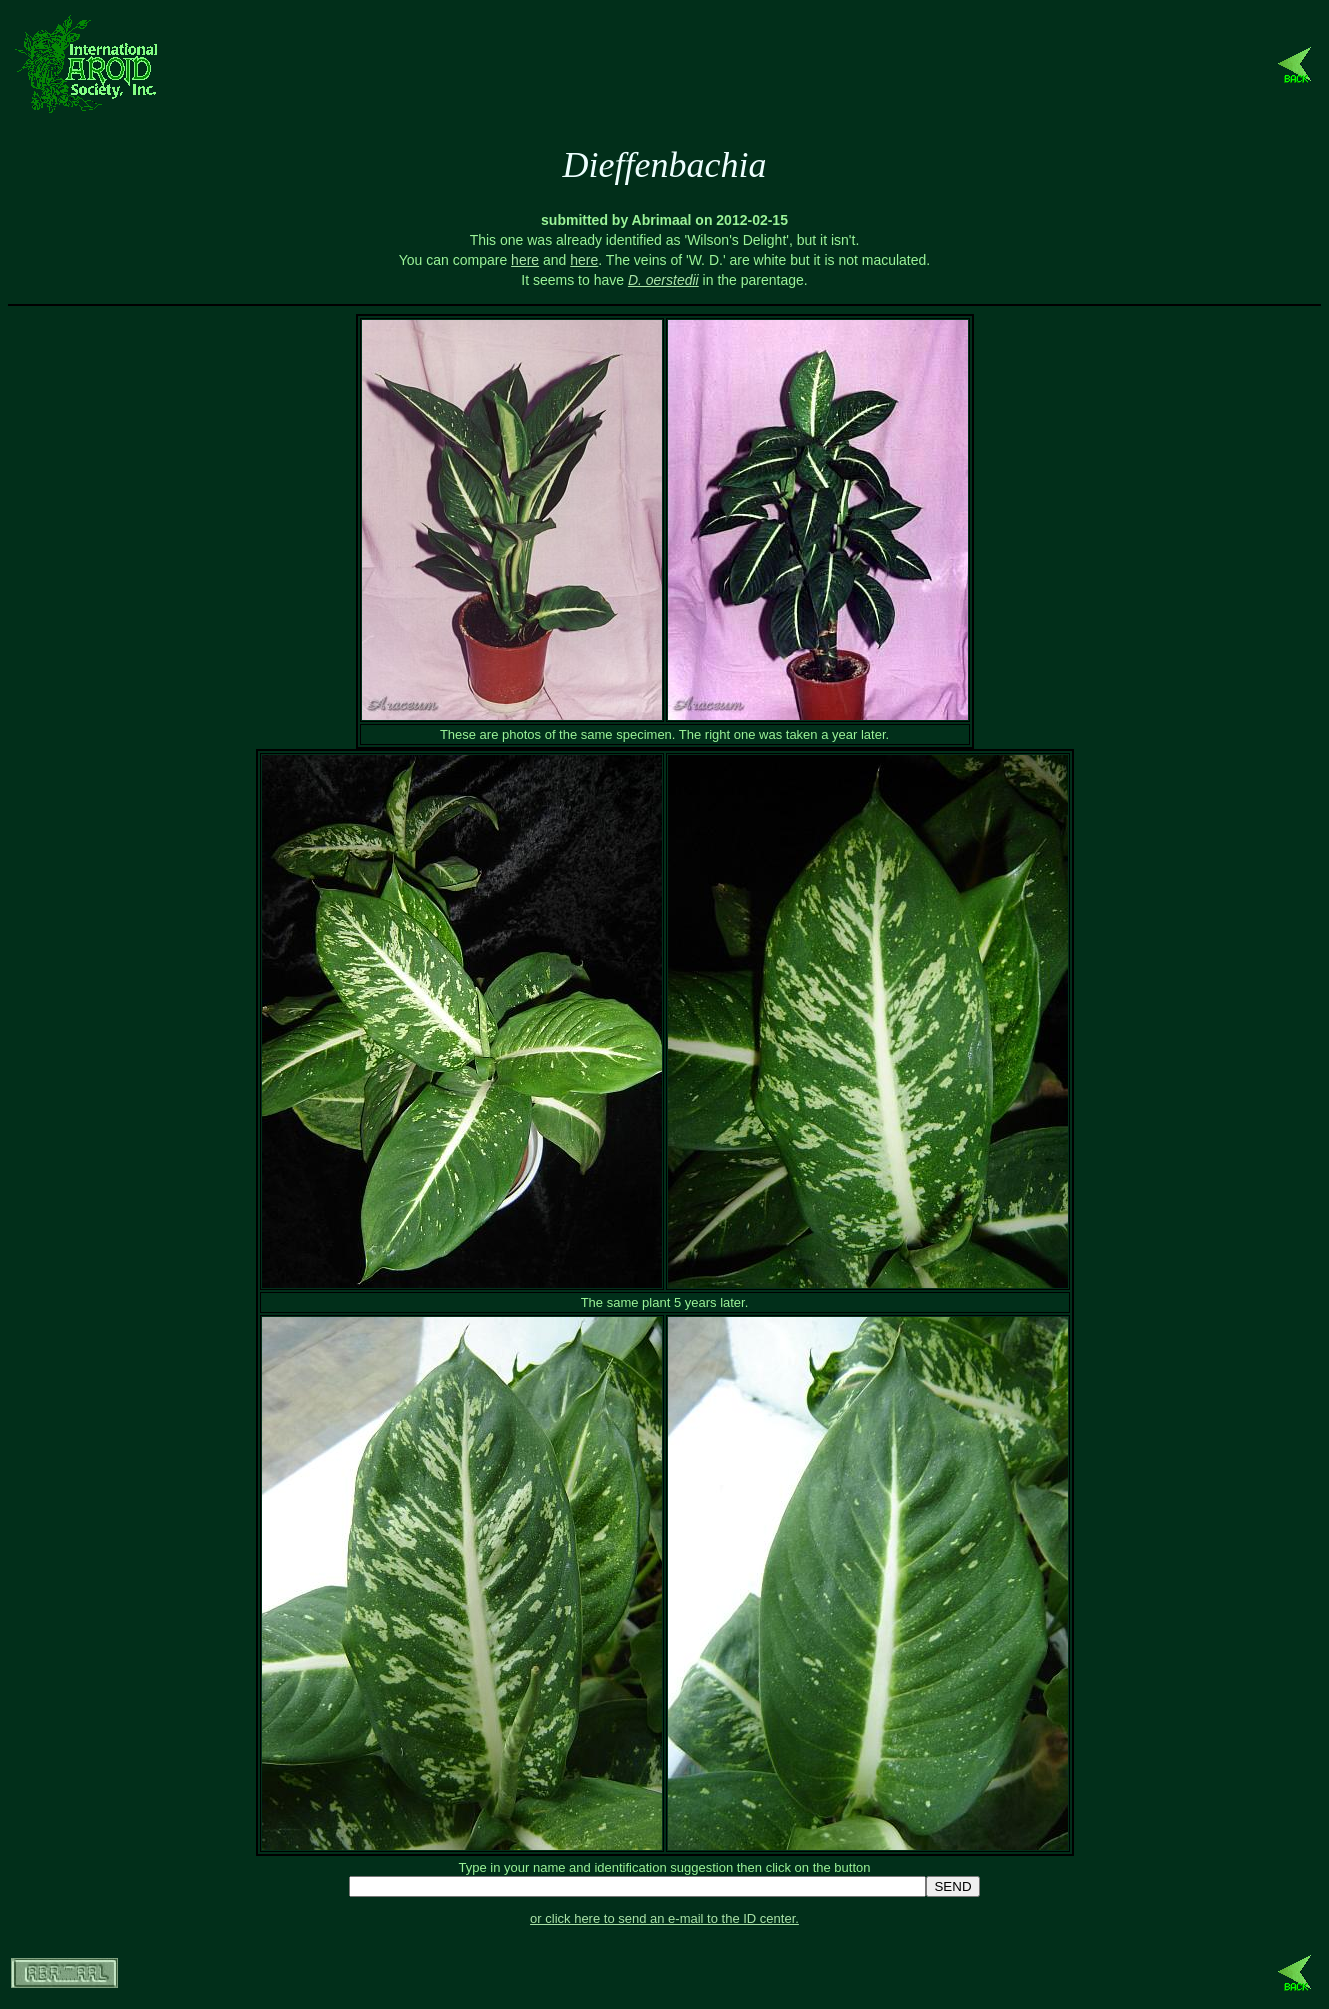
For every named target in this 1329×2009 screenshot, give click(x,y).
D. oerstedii (663, 280)
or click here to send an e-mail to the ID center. (664, 1918)
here (525, 260)
